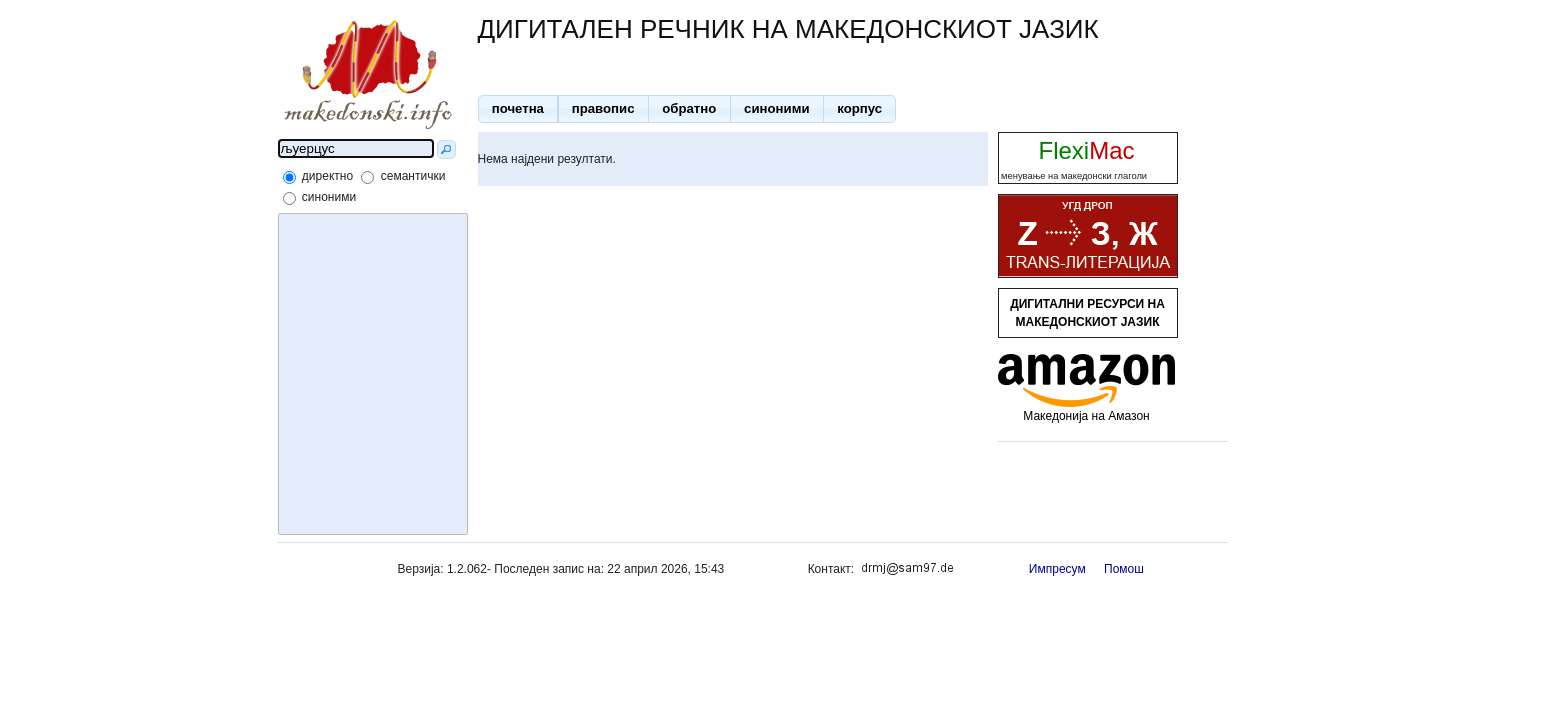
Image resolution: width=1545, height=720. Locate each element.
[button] (518, 109)
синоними (329, 197)
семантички (413, 176)
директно (327, 176)
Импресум (1057, 569)
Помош (1124, 569)
